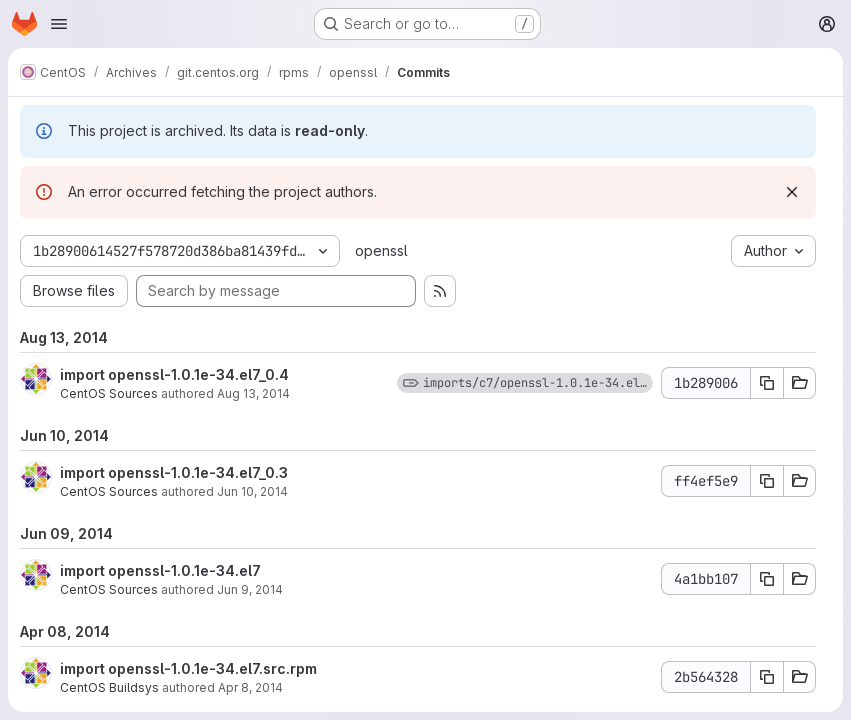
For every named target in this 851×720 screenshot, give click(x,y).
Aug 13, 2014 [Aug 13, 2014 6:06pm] (253, 393)
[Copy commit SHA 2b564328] (767, 677)
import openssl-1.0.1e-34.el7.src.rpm (188, 668)
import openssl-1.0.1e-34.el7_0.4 (174, 374)
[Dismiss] (792, 192)
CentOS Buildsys (109, 687)
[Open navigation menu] (59, 24)
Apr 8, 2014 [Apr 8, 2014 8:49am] (250, 687)
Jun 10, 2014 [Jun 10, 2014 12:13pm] (252, 491)
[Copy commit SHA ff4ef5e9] (767, 481)
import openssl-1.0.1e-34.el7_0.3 (174, 472)
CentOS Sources (109, 393)
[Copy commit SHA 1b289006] (767, 383)
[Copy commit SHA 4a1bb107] (767, 579)
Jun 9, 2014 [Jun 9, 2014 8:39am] (250, 589)
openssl (381, 250)
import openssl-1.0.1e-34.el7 (160, 570)
